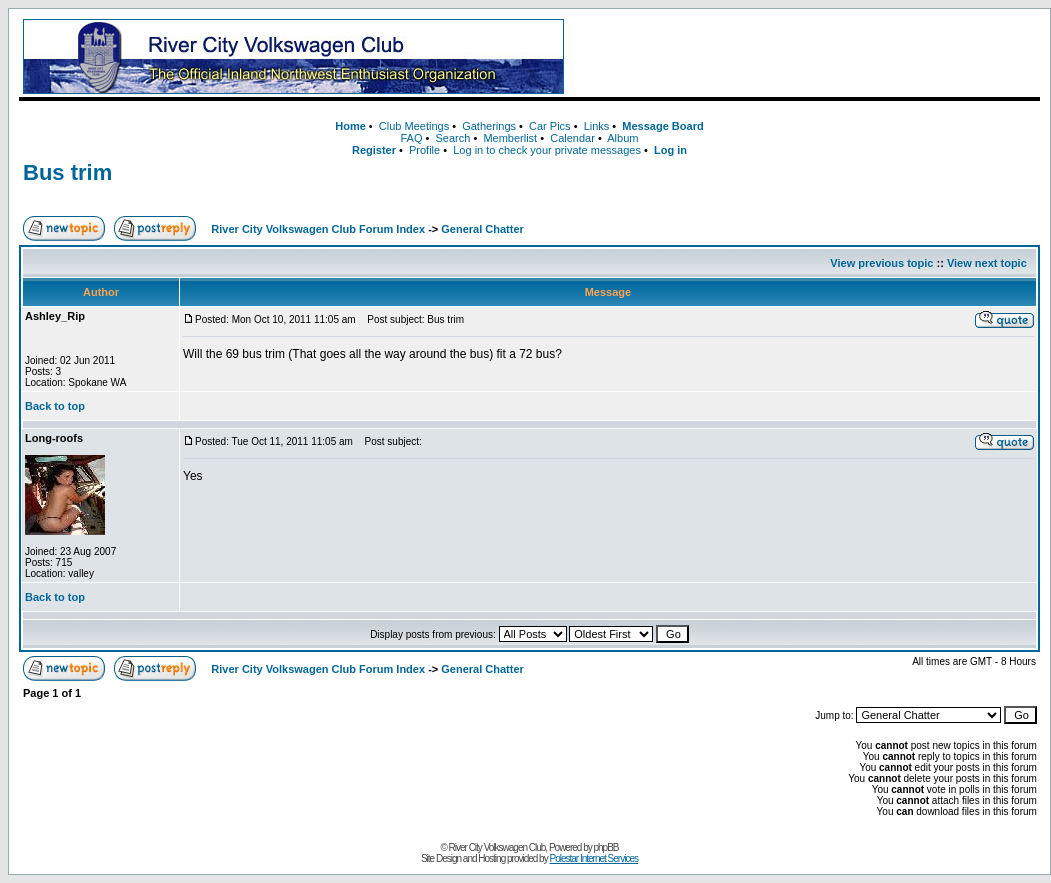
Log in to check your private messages (547, 150)
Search (452, 138)
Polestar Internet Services (593, 858)
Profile (424, 150)
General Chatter (482, 229)
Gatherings (489, 126)
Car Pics (550, 126)
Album (622, 138)
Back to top (55, 406)
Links (597, 126)
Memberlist (510, 138)
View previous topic (881, 263)
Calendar (572, 138)
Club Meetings (414, 126)
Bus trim (67, 172)
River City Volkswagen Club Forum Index (318, 229)
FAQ (411, 138)
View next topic (987, 263)
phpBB (606, 847)
